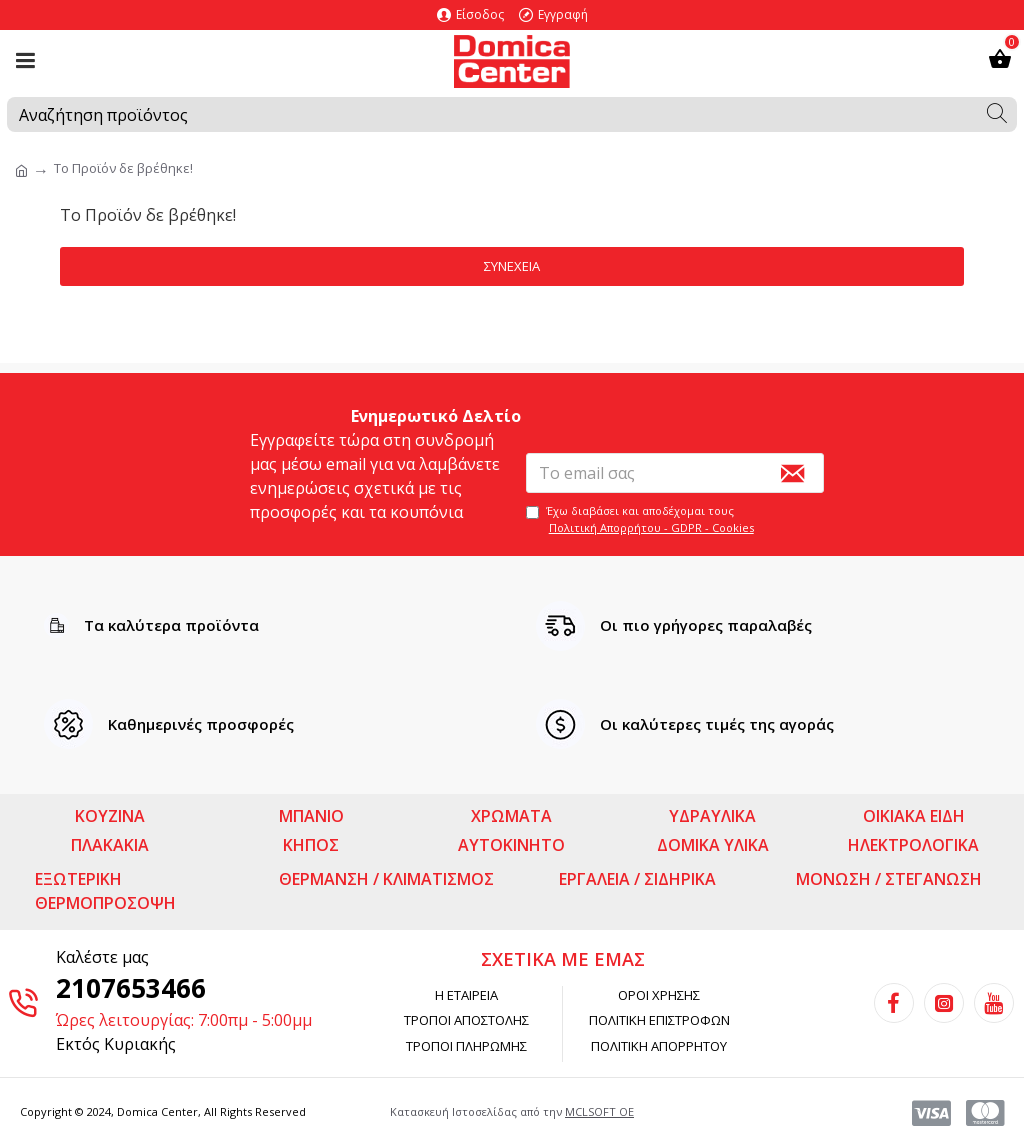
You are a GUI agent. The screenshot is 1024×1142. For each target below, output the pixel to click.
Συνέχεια (512, 266)
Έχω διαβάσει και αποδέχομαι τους (641, 517)
